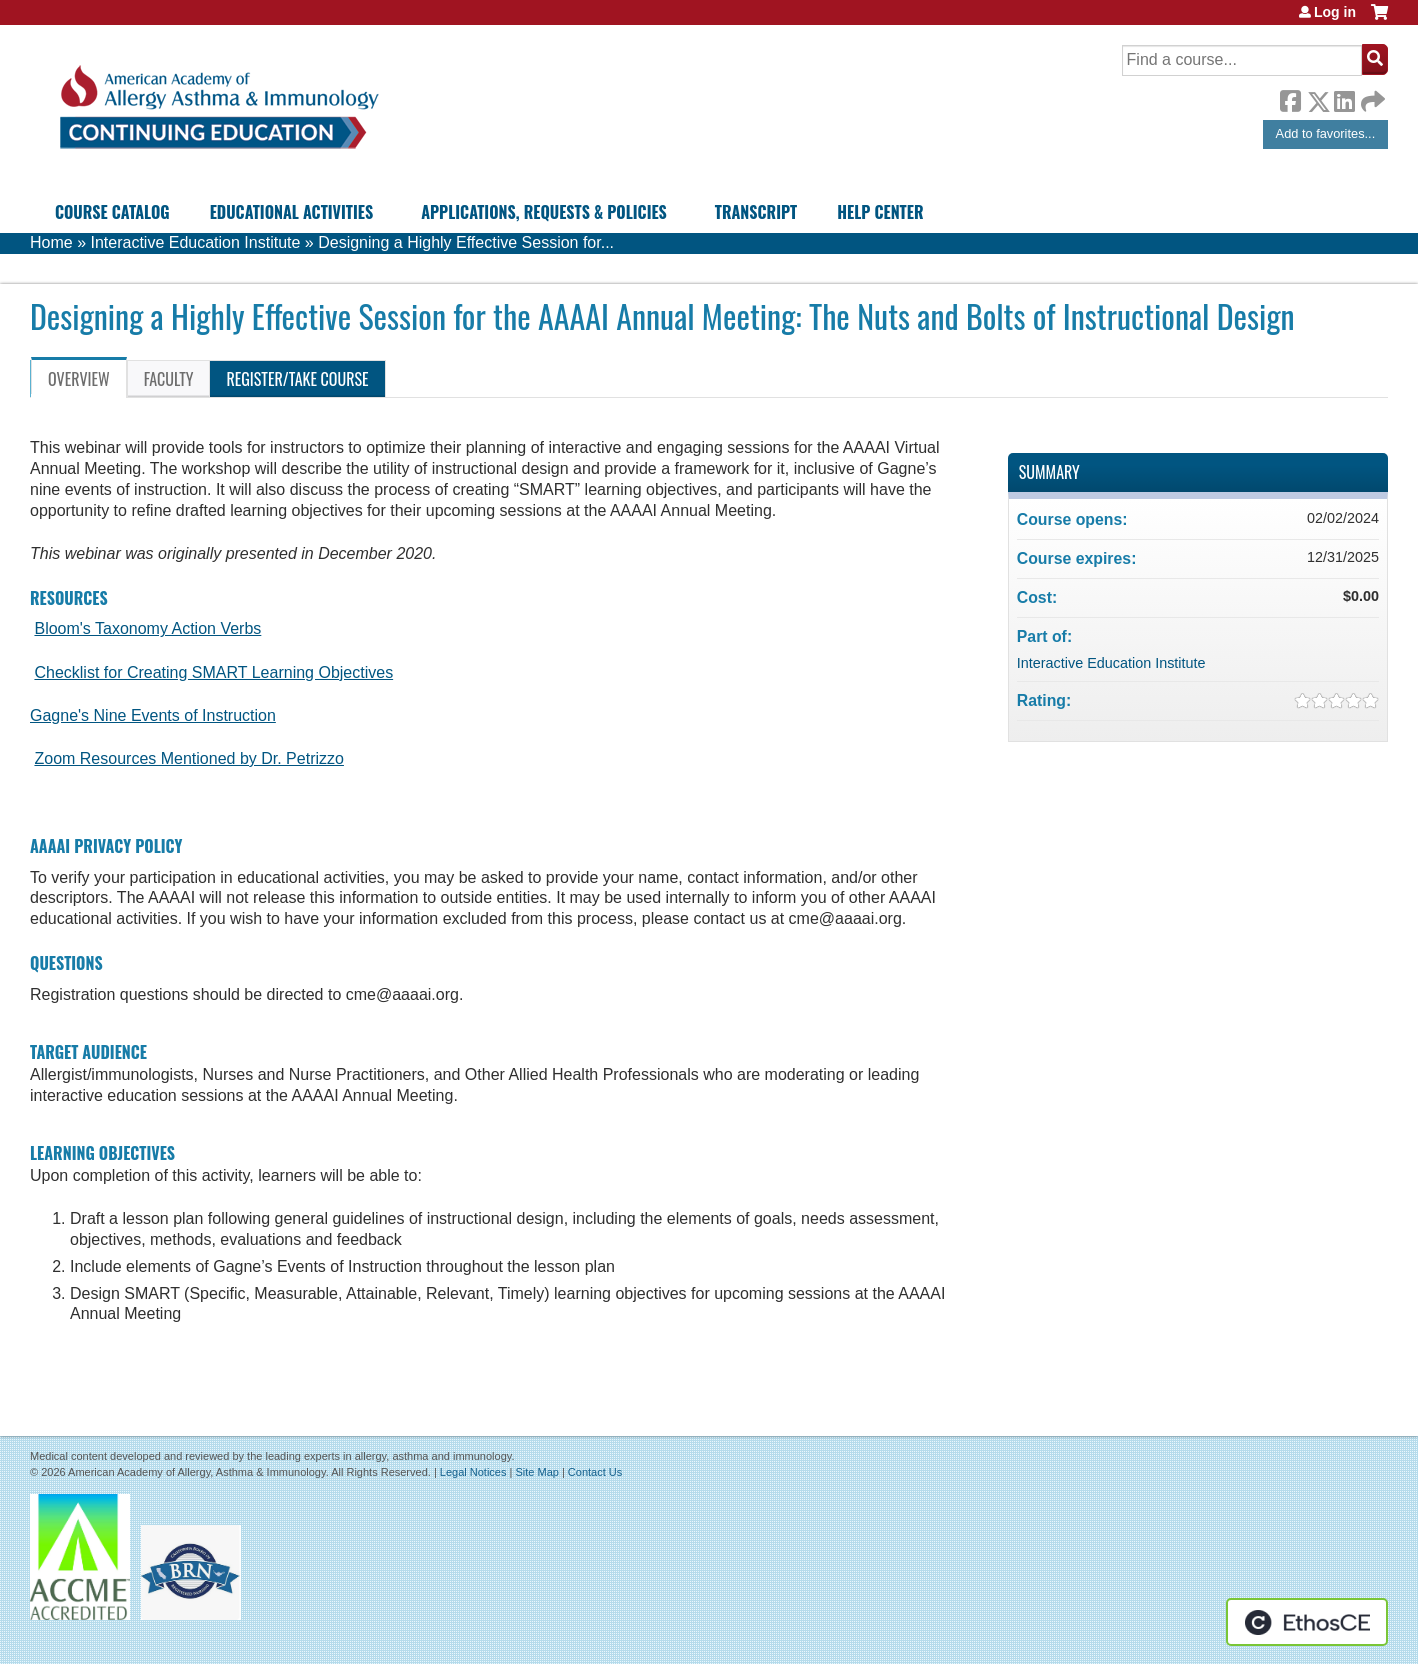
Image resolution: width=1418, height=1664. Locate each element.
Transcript (756, 212)
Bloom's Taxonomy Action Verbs (147, 628)
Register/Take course (297, 379)
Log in (1335, 12)
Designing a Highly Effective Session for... (466, 242)
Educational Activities (291, 212)
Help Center (880, 212)
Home (51, 242)
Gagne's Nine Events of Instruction (153, 715)
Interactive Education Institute (195, 242)
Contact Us (595, 1472)
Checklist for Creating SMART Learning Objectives (213, 672)
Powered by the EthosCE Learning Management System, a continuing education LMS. (1307, 1622)
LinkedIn (1344, 98)
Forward (1371, 96)
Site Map (536, 1472)
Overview (79, 379)
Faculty (169, 379)
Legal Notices (473, 1472)
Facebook (1290, 98)
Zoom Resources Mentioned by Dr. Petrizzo (188, 758)
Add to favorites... (1326, 133)
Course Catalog (112, 212)
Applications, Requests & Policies (544, 212)
